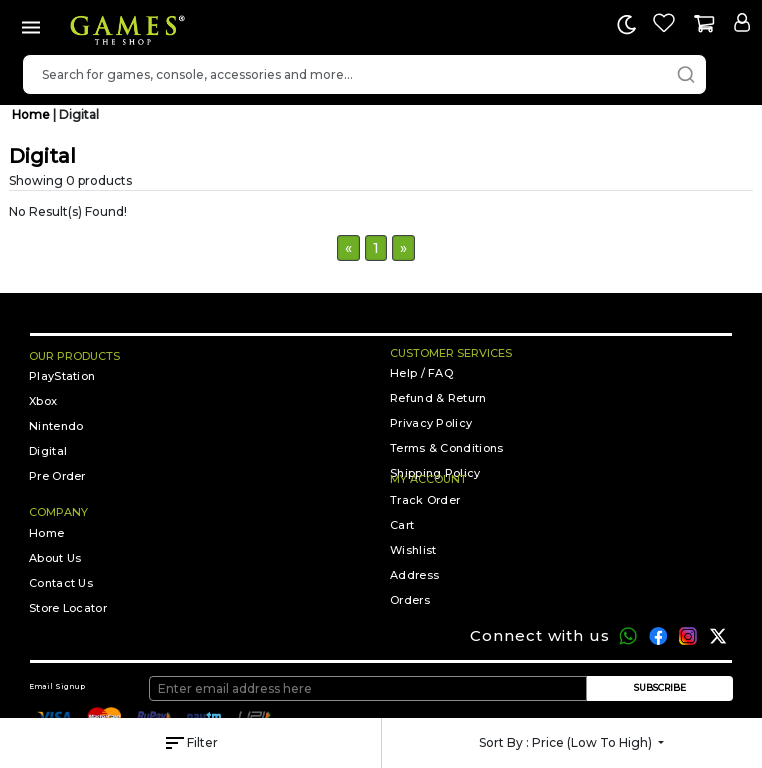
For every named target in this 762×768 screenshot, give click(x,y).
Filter (190, 743)
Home (32, 114)
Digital (79, 114)
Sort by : (567, 742)
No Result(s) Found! (68, 211)
